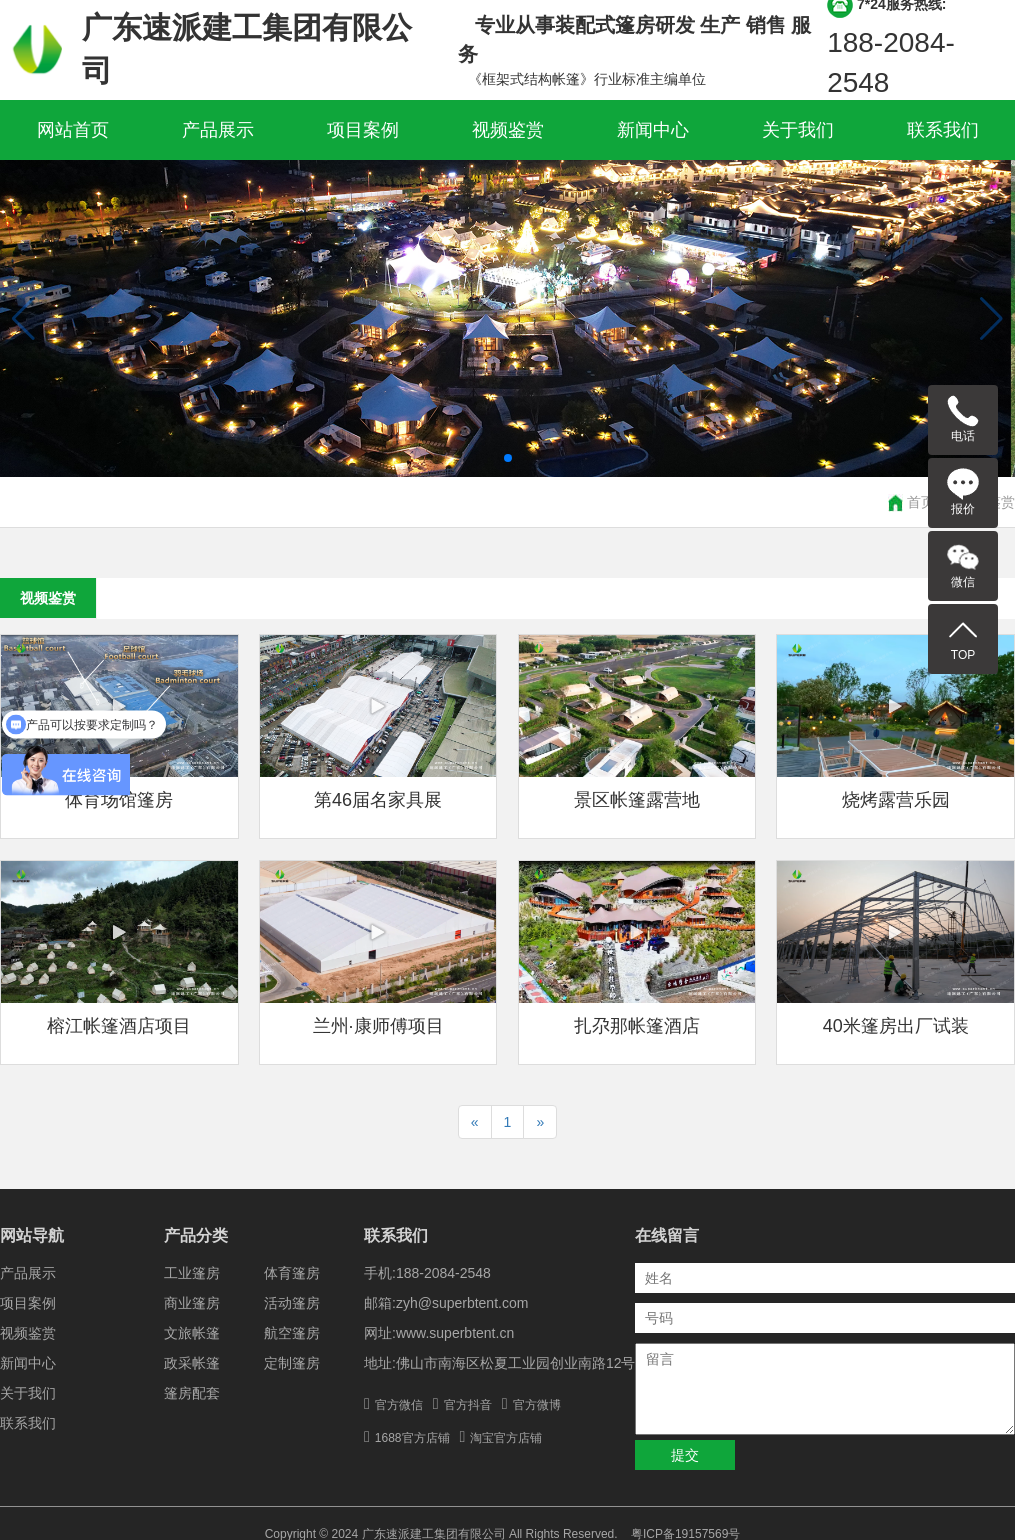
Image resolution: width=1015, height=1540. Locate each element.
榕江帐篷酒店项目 (119, 1026)
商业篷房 (192, 1303)
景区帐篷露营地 (637, 800)
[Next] (540, 1122)
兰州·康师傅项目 (378, 1026)
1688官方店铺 (412, 1438)
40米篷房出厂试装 (896, 1026)
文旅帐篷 (192, 1333)
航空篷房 (292, 1333)
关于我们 (798, 130)
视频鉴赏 (508, 130)
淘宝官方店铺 (506, 1438)
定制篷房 (292, 1363)
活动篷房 (292, 1303)
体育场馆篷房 (119, 800)
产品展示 (218, 130)
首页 (921, 502)
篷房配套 (192, 1393)
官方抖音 (468, 1405)
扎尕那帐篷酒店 (637, 1026)
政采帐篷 (192, 1363)
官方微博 (537, 1405)
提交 (685, 1455)
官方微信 (399, 1405)
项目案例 (363, 130)
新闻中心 (653, 130)
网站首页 (73, 130)
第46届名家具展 (378, 800)
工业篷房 (192, 1273)
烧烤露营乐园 (896, 800)
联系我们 (943, 130)
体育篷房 (292, 1273)
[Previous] (475, 1122)
